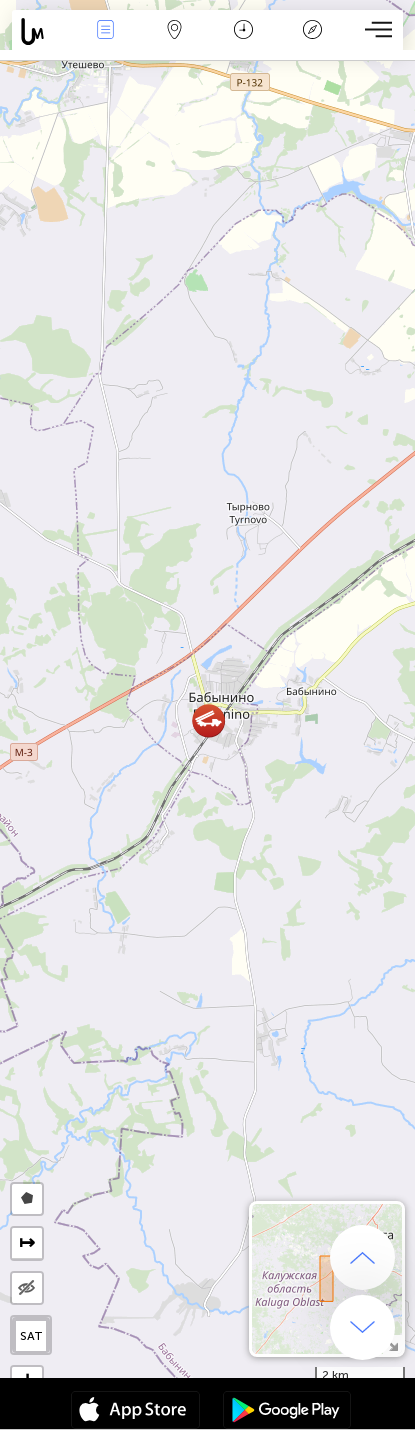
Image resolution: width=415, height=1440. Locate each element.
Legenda (312, 31)
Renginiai (105, 31)
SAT (31, 1336)
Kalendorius (243, 31)
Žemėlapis (174, 31)
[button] (208, 720)
